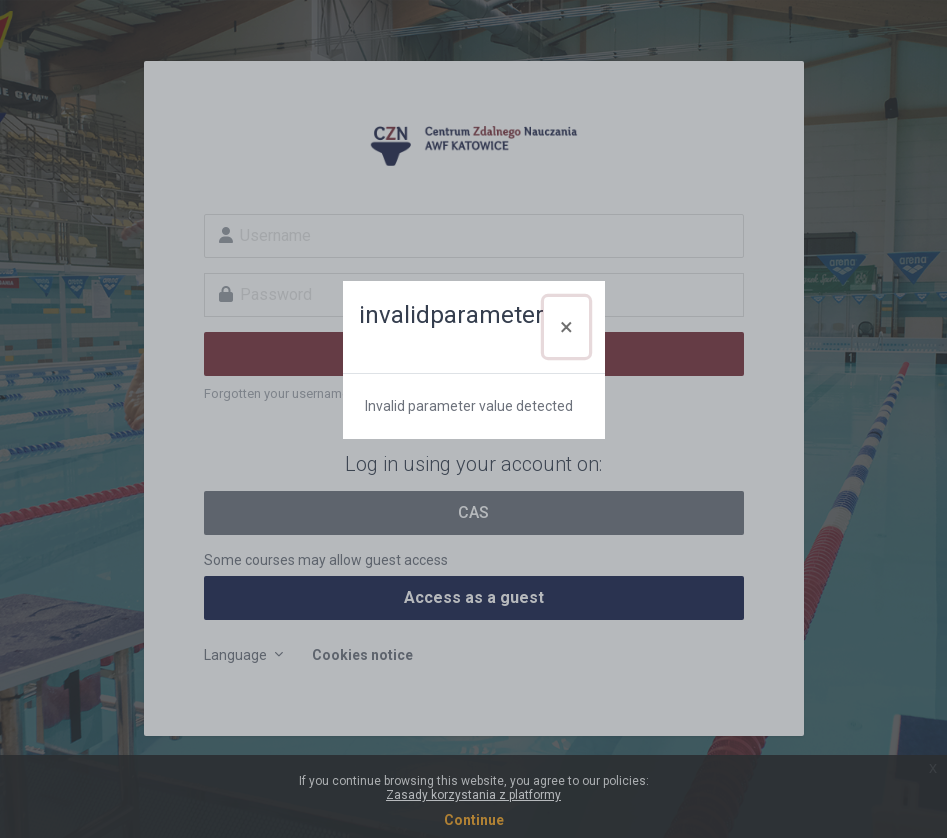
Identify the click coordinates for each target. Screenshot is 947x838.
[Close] (566, 327)
